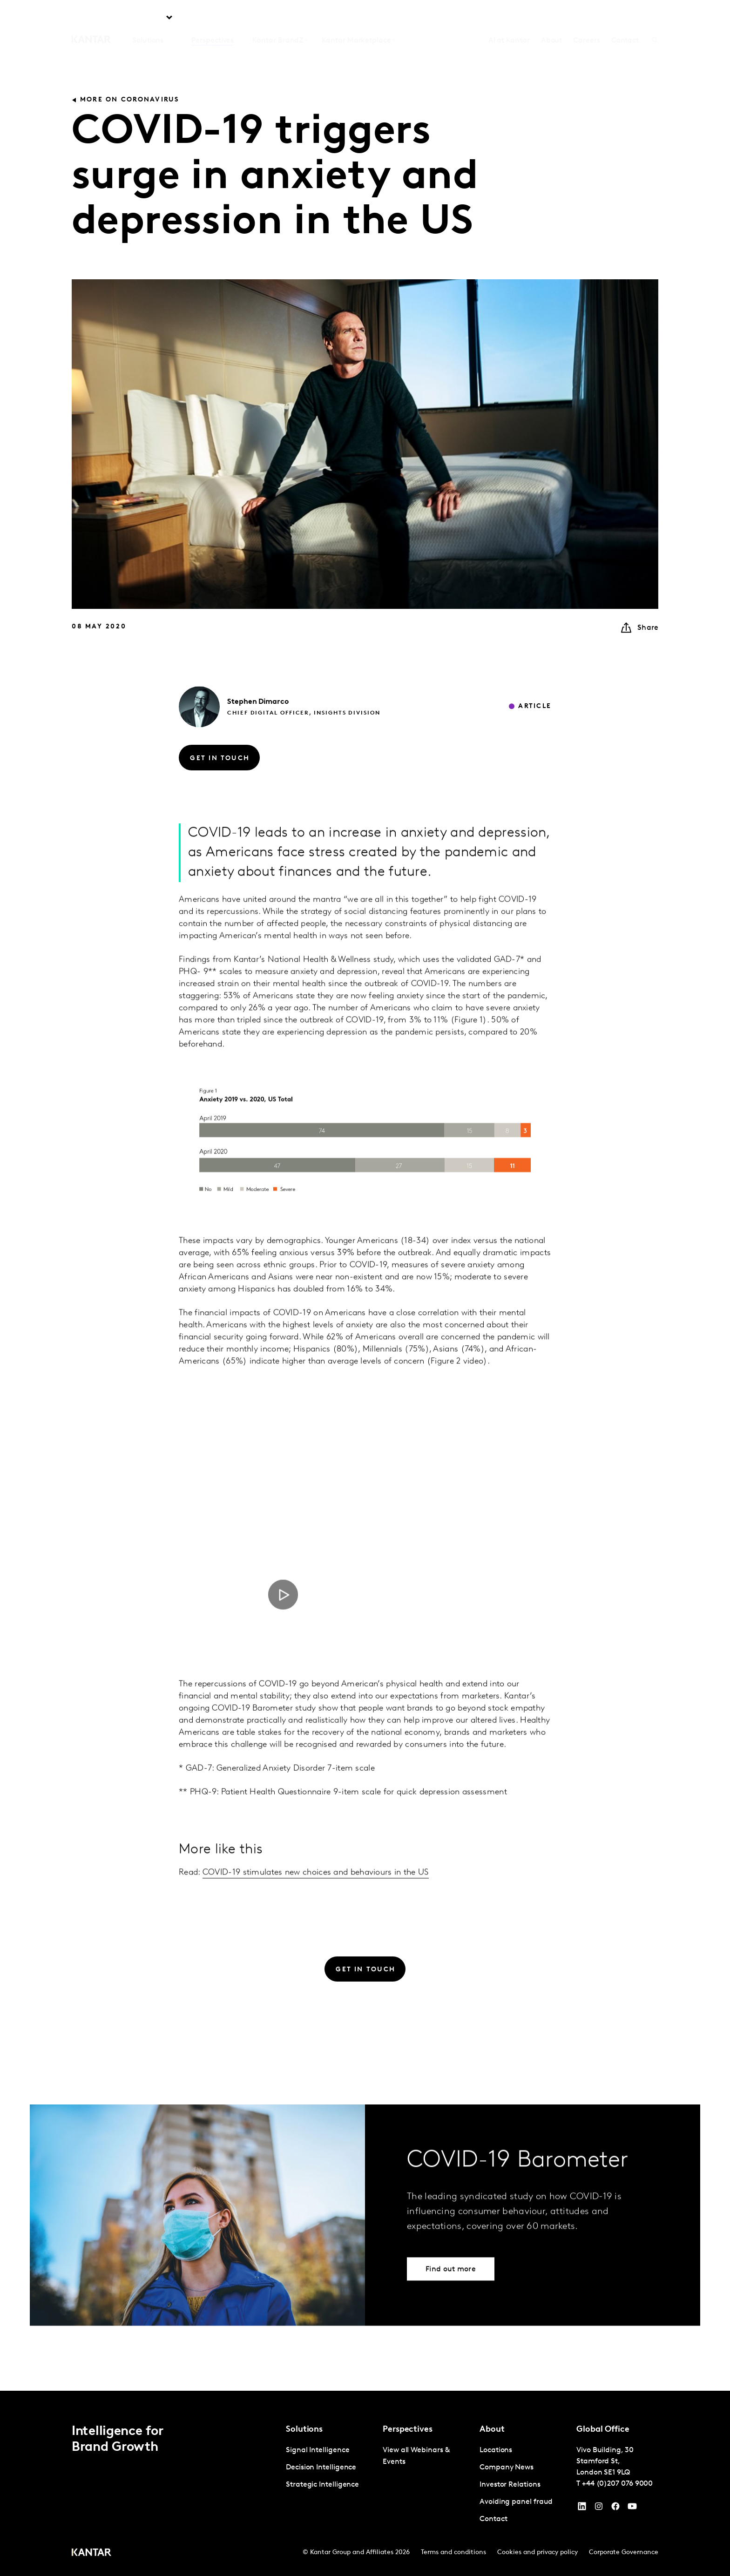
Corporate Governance (623, 2552)
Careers (586, 18)
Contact (625, 18)
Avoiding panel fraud (516, 2502)
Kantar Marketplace (356, 18)
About (551, 18)
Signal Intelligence (317, 2450)
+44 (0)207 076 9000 (617, 2484)
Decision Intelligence (321, 2467)
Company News (507, 2467)
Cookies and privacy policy (537, 2552)
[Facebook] (615, 2508)
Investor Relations (510, 2484)
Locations (496, 2450)
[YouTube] (582, 2508)
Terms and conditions (453, 2552)
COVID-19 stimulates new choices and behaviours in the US (316, 1891)
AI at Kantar (509, 18)
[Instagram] (598, 2508)
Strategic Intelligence (322, 2484)
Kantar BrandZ (277, 18)
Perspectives (212, 18)
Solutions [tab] (147, 18)
